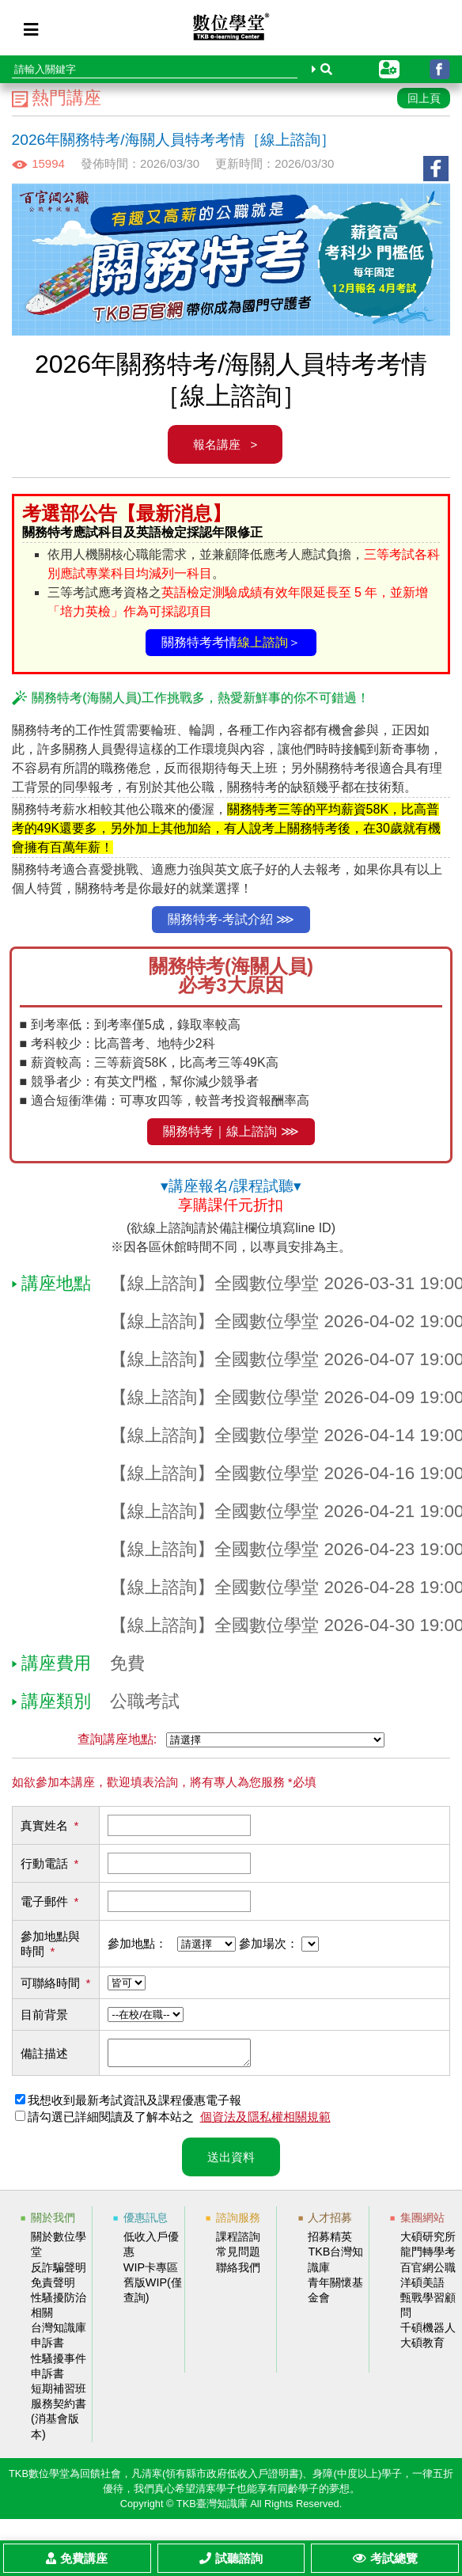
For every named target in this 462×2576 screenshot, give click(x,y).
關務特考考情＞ (231, 642)
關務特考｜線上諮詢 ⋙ (230, 1131)
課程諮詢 (238, 2241)
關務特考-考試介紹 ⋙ (231, 919)
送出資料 (231, 2161)
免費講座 (77, 2558)
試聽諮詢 (231, 2558)
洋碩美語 (422, 2287)
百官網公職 (428, 2272)
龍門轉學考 (428, 2256)
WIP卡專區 (150, 2272)
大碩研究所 (428, 2241)
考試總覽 (385, 2558)
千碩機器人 (428, 2332)
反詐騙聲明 (58, 2272)
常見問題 (238, 2256)
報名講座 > (225, 444)
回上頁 (424, 98)
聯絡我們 (238, 2272)
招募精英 (330, 2241)
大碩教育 (422, 2347)
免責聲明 (53, 2287)
